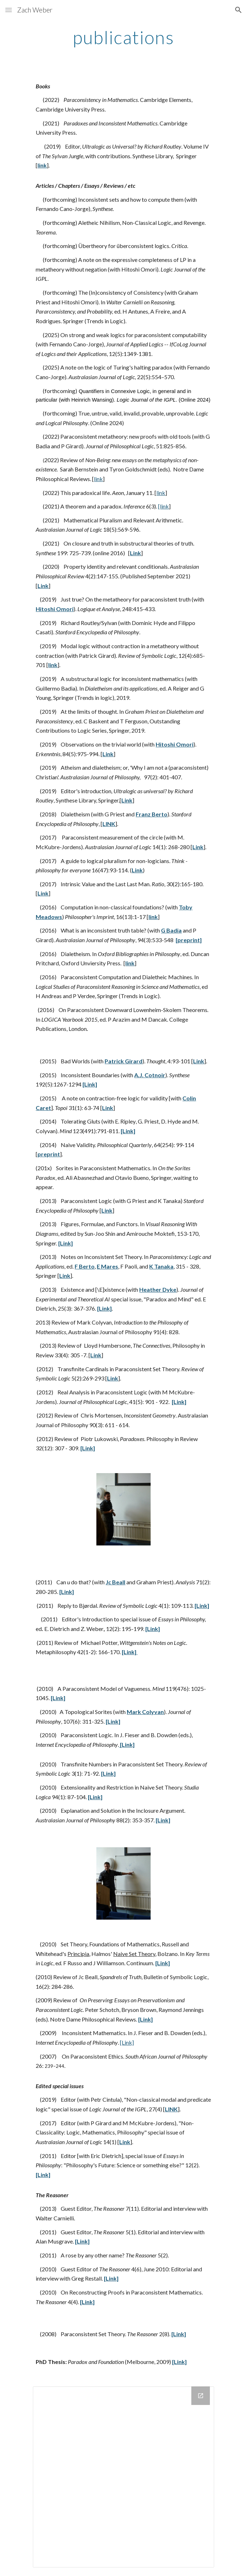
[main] (123, 37)
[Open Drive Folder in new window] (200, 2395)
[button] (8, 10)
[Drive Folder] (123, 2476)
